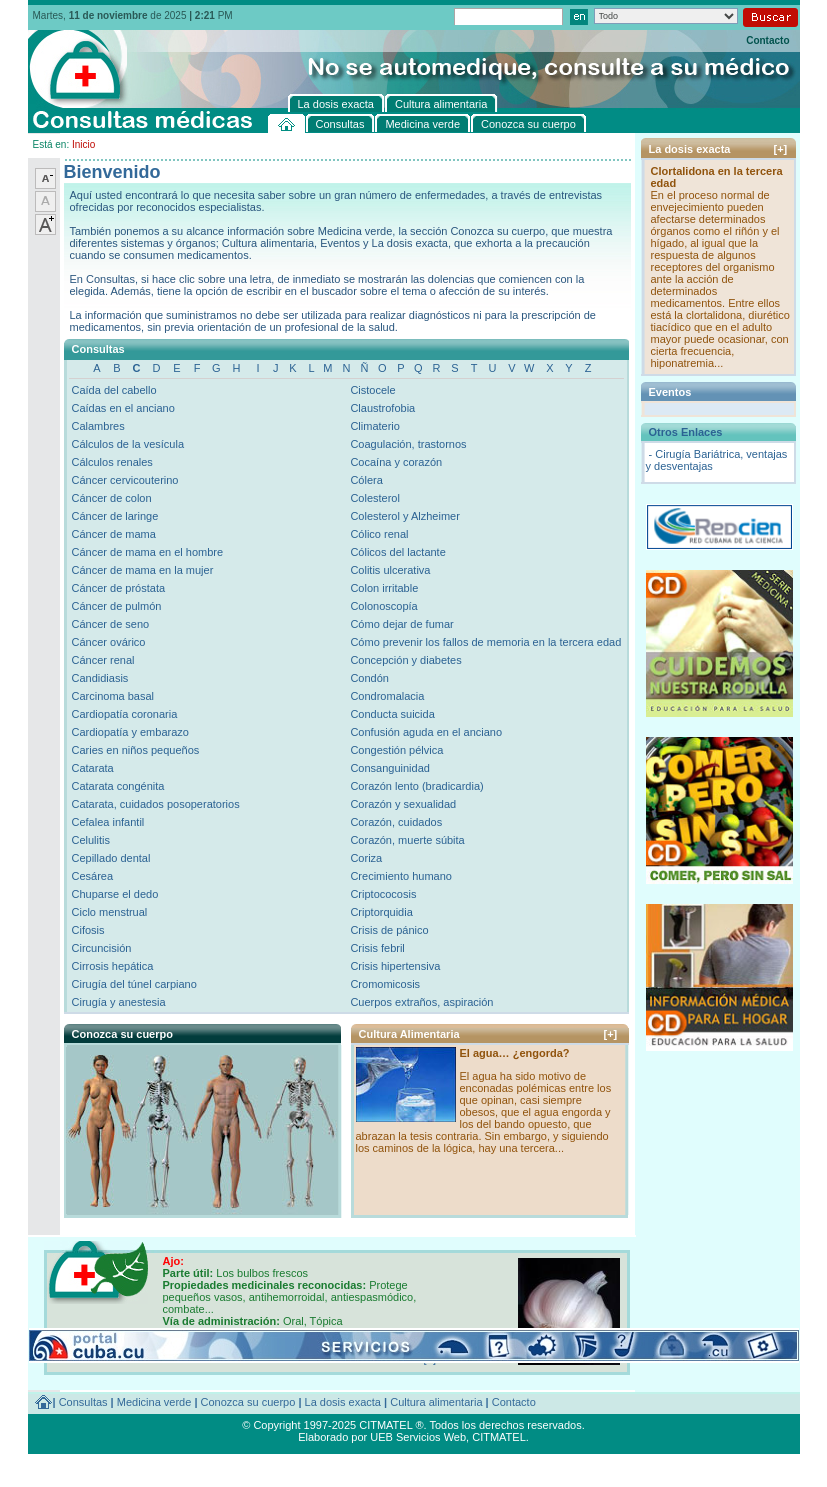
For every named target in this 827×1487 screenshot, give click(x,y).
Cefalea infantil (108, 822)
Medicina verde (154, 1402)
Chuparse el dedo (115, 894)
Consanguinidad (390, 768)
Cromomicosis (385, 984)
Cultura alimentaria (436, 1402)
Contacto (767, 40)
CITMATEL (499, 1437)
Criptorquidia (381, 912)
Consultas (83, 1402)
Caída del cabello (114, 390)
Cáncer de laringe (115, 516)
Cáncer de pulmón (117, 606)
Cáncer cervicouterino (125, 480)
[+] (611, 1034)
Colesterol (375, 498)
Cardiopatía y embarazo (130, 732)
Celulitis (91, 840)
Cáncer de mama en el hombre (148, 552)
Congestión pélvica (396, 750)
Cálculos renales (112, 462)
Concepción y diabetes (405, 660)
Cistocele (372, 390)
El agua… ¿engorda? (515, 1053)
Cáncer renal (103, 660)
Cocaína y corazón (396, 462)
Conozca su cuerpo (248, 1402)
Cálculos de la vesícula (128, 444)
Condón (369, 678)
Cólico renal (379, 534)
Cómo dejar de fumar (401, 624)
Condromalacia (387, 696)
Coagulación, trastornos (408, 444)
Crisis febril (377, 948)
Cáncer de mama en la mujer (143, 570)
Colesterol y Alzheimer (404, 516)
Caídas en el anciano (123, 408)
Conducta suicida (392, 714)
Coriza (366, 858)
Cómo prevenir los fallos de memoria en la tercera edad (485, 642)
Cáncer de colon (112, 498)
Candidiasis (100, 678)
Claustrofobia (382, 408)
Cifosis (88, 930)
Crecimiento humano (401, 876)
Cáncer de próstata (119, 588)
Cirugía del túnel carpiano (134, 984)
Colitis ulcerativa (390, 570)
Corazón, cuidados (396, 822)
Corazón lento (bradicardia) (416, 786)
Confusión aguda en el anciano (426, 732)
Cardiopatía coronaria (125, 714)
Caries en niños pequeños (136, 750)
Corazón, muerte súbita (407, 840)
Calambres (98, 426)
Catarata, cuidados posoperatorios (156, 804)
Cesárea (93, 876)
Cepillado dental (111, 858)
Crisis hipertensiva (395, 966)
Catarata (93, 768)
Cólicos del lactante (397, 552)
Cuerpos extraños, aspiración (421, 1002)
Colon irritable (384, 588)
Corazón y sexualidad (403, 804)
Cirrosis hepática (113, 966)
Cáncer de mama (114, 534)
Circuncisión (102, 948)
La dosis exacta (343, 1402)
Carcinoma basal (113, 696)
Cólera (366, 480)
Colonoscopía (383, 606)
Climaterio (375, 426)
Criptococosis (383, 894)
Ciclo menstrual (110, 912)
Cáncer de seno (111, 624)
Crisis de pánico (389, 930)
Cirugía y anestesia (119, 1002)
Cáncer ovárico (109, 642)
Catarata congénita (118, 786)
